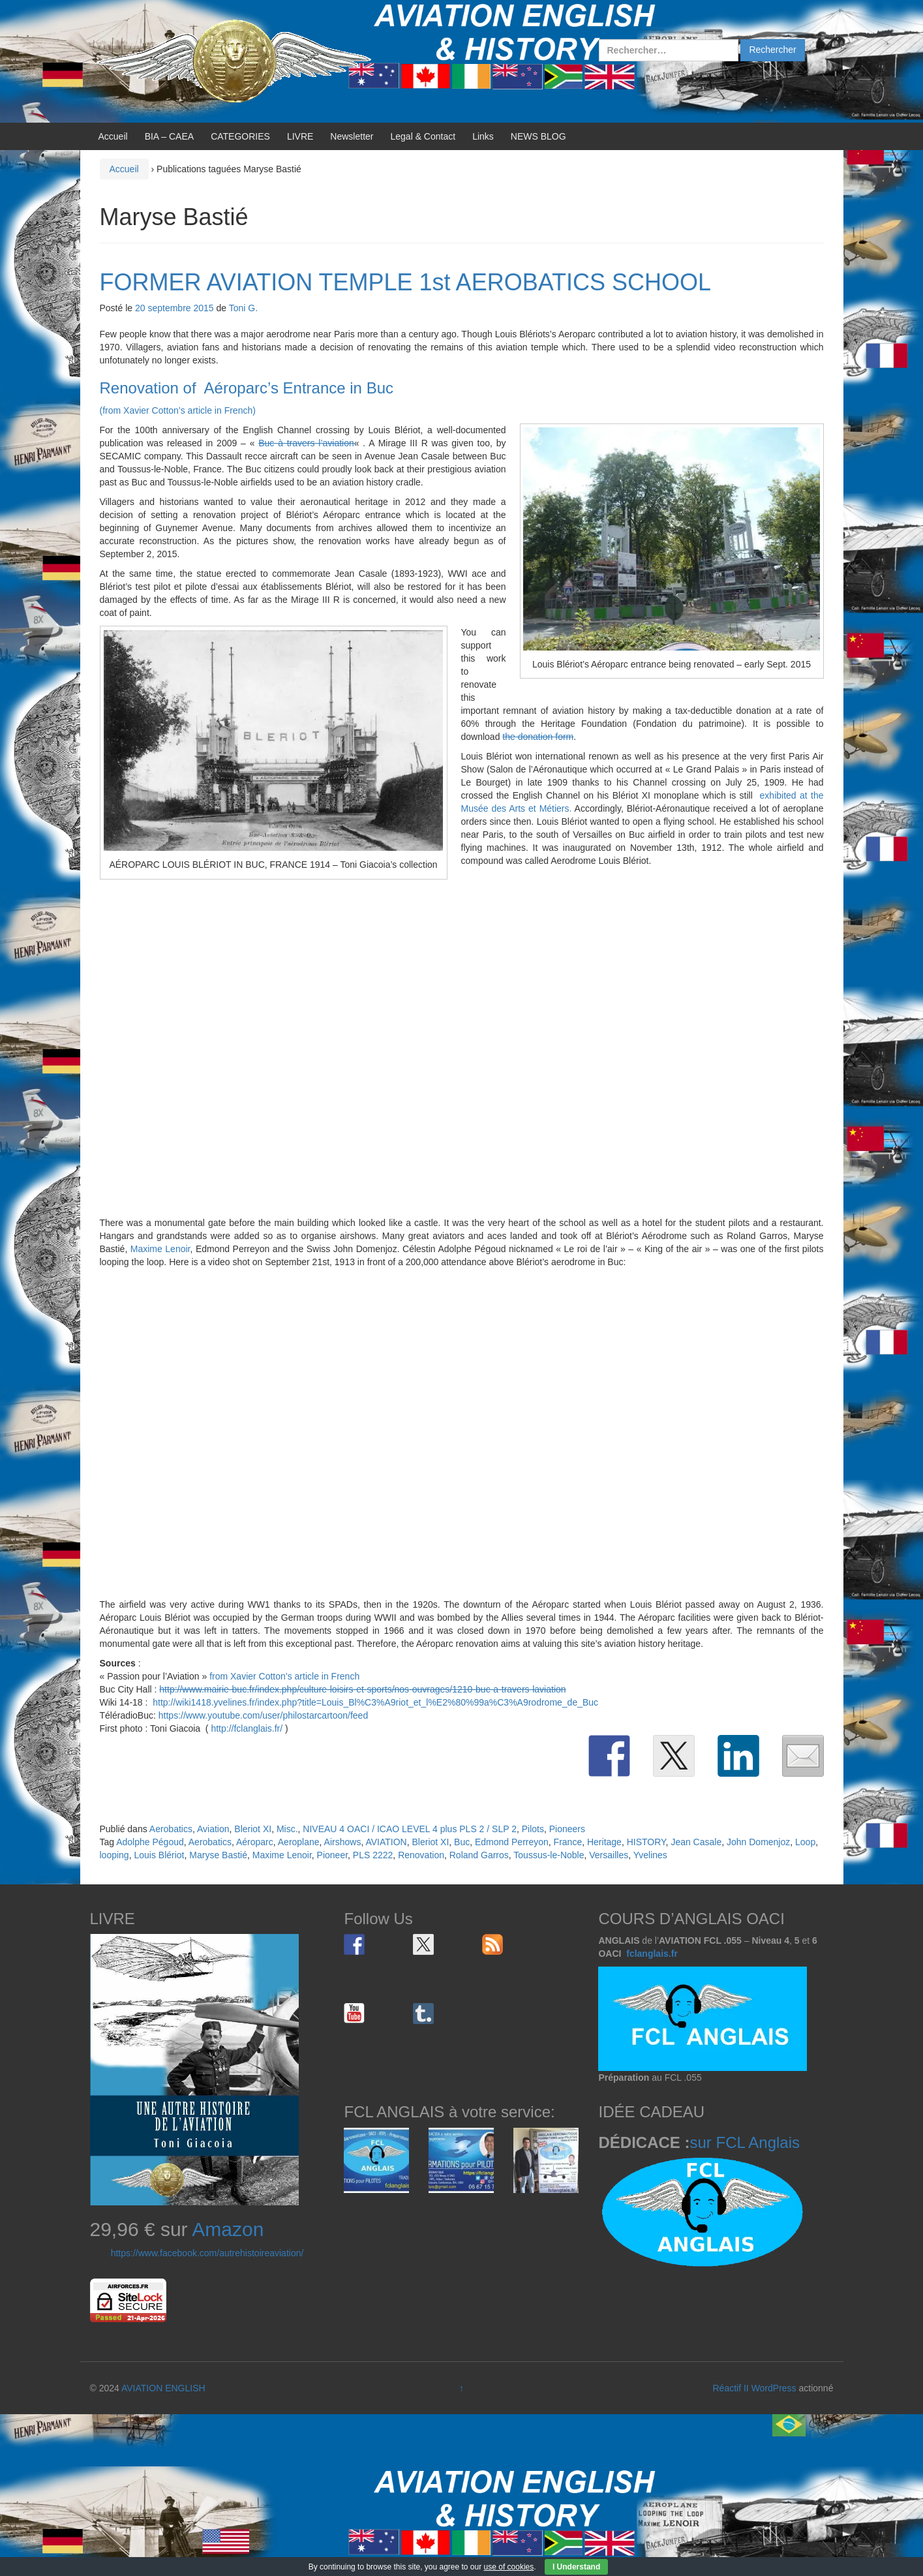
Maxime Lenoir (160, 1249)
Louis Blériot (159, 1855)
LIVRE (300, 136)
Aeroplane (299, 1842)
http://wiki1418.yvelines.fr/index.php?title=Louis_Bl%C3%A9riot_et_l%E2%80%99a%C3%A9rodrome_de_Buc (375, 1702)
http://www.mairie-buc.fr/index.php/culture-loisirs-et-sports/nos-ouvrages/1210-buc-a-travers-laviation (362, 1689)
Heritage (604, 1842)
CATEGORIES (240, 136)
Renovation (421, 1855)
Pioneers (567, 1829)
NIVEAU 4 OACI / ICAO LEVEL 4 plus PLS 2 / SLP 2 (410, 1829)
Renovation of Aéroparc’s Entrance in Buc (247, 388)
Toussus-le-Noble (548, 1855)
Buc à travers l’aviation (306, 443)
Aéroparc (254, 1842)
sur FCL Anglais (744, 2142)
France (568, 1842)
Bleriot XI (252, 1829)
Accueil (113, 136)
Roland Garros (479, 1855)
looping (114, 1855)
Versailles (608, 1855)
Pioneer (332, 1855)
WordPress (773, 2388)
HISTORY (646, 1842)
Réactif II (731, 2388)
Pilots (533, 1829)
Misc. (287, 1829)
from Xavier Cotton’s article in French (284, 1676)
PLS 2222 (373, 1855)
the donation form (537, 736)
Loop (805, 1842)
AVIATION (385, 1842)
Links (483, 136)
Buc (462, 1842)
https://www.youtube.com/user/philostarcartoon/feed (263, 1715)
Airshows (342, 1842)
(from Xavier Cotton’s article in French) (178, 410)
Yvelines (650, 1855)
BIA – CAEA (169, 136)
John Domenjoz (758, 1842)
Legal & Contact (423, 136)
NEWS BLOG (538, 136)
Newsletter (351, 136)
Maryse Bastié (218, 1855)
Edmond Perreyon (512, 1842)
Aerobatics (170, 1829)
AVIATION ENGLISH (163, 2388)
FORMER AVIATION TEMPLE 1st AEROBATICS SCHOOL (406, 282)
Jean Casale (696, 1842)
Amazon (228, 2229)
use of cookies (509, 2566)
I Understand (576, 2566)
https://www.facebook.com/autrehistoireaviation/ (207, 2253)
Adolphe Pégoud (150, 1842)
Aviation (213, 1829)
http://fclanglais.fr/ (246, 1728)
